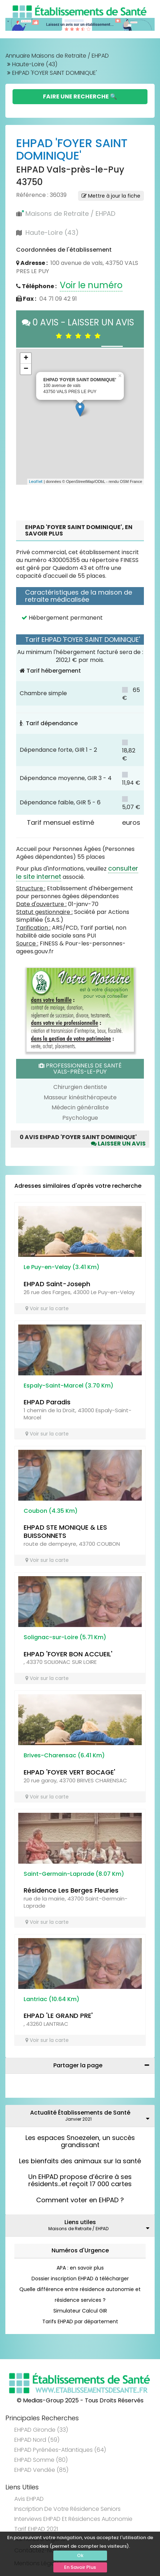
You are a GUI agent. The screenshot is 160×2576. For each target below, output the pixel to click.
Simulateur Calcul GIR (80, 2310)
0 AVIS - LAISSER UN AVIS (80, 328)
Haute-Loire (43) (34, 64)
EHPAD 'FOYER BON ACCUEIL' (68, 1654)
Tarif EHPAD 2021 (36, 2529)
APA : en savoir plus (80, 2267)
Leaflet (36, 481)
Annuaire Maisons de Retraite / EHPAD (57, 56)
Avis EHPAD (29, 2499)
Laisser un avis (118, 1143)
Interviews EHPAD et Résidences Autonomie (73, 2519)
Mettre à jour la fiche (111, 195)
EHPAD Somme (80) (41, 2460)
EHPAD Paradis (47, 1402)
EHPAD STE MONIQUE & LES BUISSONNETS (65, 1531)
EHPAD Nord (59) (36, 2440)
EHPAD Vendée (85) (41, 2470)
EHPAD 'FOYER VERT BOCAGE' (69, 1772)
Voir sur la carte (47, 1308)
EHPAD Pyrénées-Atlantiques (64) (60, 2450)
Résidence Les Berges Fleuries (71, 1890)
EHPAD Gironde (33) (41, 2430)
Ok (80, 2555)
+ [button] (26, 358)
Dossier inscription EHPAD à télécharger (80, 2278)
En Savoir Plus (80, 2567)
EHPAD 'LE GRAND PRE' (58, 2015)
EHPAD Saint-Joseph (57, 1283)
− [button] (26, 369)
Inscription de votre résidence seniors (67, 2509)
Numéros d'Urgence (80, 2250)
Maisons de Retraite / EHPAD (70, 213)
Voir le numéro (91, 285)
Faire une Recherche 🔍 (80, 96)
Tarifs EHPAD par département (80, 2321)
